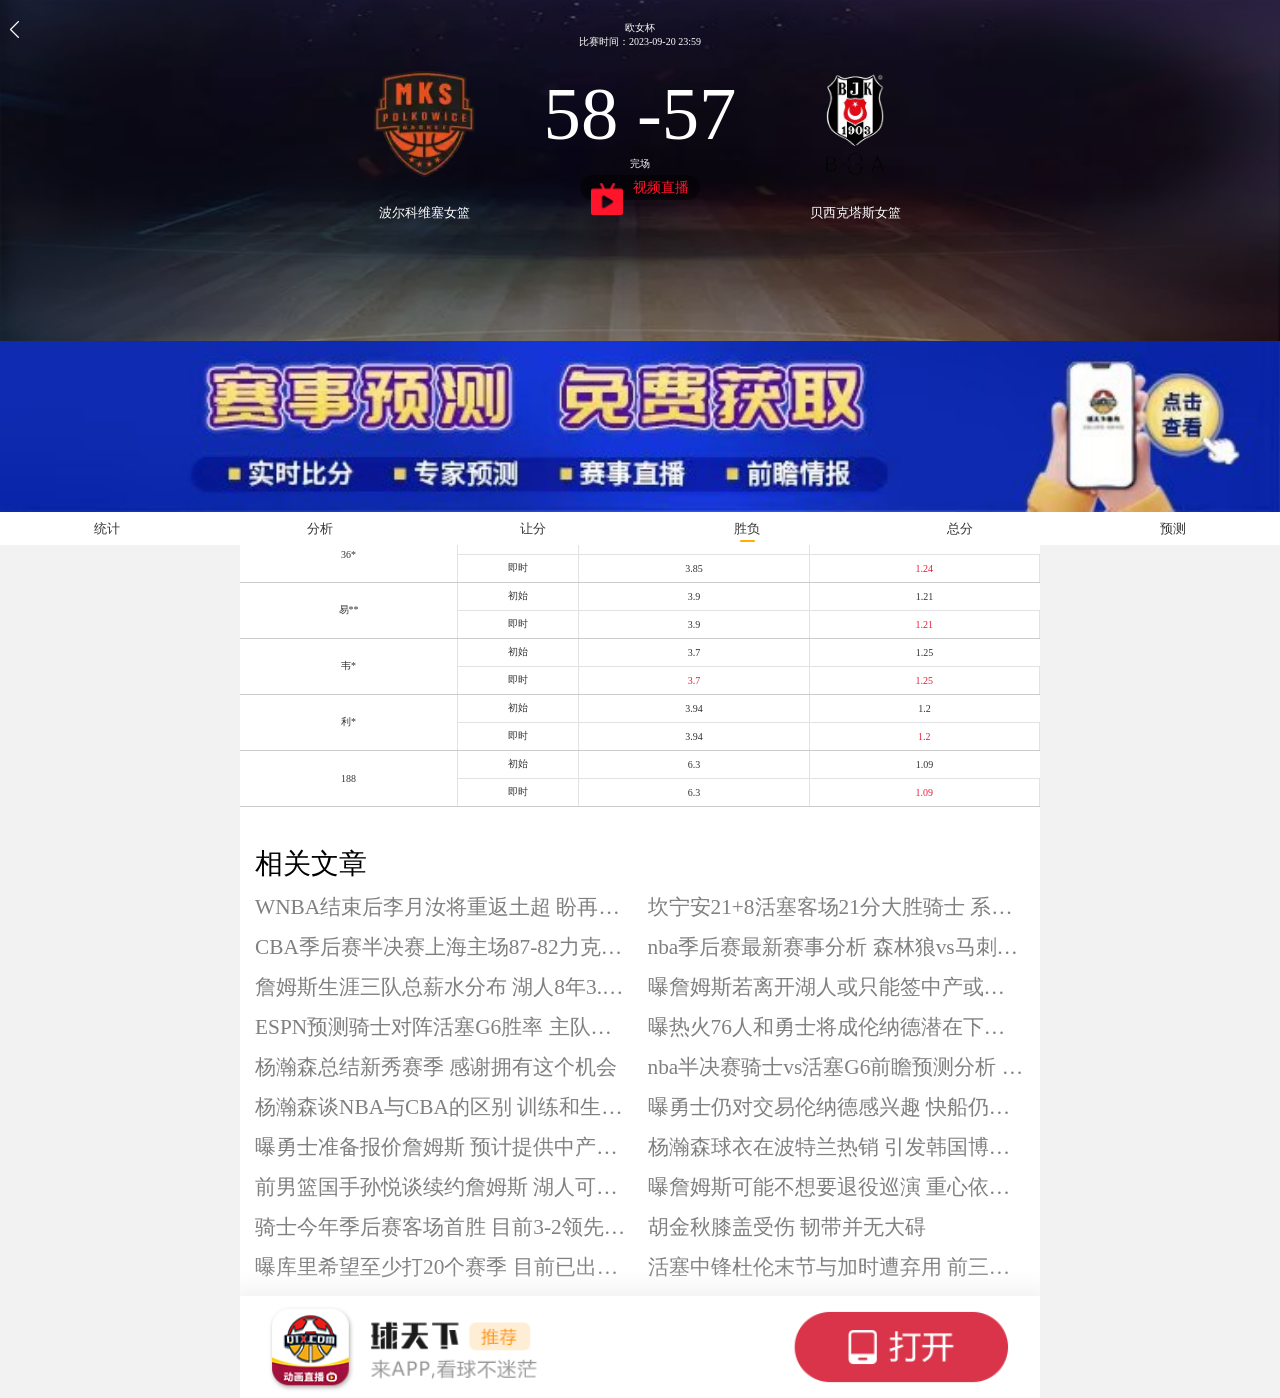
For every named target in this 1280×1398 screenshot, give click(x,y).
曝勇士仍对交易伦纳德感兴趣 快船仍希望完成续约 (837, 1107)
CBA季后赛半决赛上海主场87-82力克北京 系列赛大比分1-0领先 (444, 947)
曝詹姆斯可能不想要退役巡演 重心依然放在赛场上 (837, 1187)
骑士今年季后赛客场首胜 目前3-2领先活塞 (444, 1227)
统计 (107, 528)
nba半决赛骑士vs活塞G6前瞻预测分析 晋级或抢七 (837, 1067)
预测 (1173, 528)
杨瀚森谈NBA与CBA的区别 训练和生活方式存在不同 (444, 1107)
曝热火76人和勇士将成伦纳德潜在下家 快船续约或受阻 (837, 1027)
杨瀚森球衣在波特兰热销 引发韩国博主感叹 (837, 1147)
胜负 (747, 528)
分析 (320, 528)
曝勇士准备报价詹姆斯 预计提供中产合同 (444, 1147)
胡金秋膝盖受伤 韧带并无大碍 (787, 1227)
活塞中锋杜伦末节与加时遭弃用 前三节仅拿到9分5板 (837, 1267)
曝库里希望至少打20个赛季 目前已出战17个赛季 (444, 1267)
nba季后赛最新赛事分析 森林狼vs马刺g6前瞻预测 (837, 947)
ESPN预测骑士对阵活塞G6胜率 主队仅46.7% (444, 1027)
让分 (533, 528)
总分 (960, 528)
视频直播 (640, 190)
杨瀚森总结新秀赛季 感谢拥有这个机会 (436, 1067)
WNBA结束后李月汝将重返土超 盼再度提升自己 (444, 907)
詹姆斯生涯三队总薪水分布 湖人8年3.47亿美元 (444, 987)
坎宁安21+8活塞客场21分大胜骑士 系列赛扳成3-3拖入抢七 (837, 907)
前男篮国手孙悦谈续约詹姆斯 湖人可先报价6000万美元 (444, 1187)
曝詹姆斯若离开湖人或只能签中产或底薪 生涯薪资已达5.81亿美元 (837, 987)
